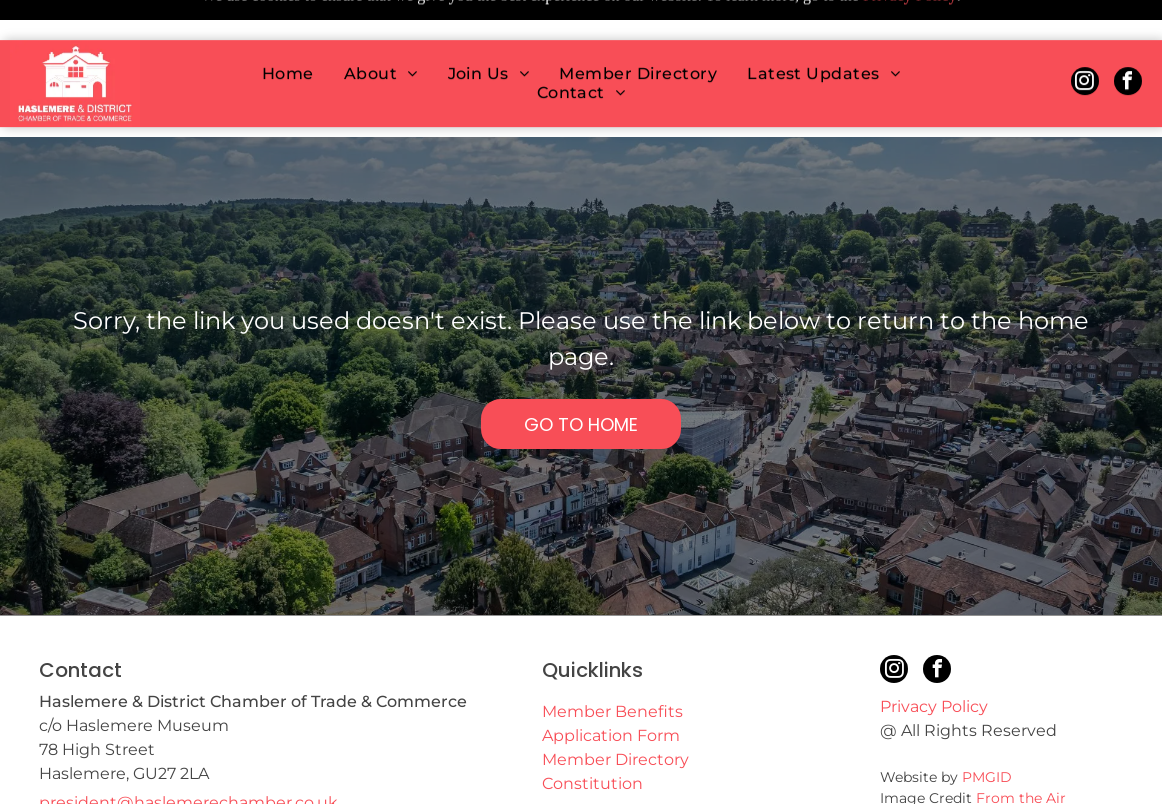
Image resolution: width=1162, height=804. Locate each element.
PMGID (987, 727)
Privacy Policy (934, 656)
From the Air (1021, 748)
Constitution (592, 733)
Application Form (611, 685)
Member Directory (615, 709)
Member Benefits (612, 661)
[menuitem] (288, 33)
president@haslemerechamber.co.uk (188, 752)
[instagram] (1085, 43)
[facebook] (1128, 43)
